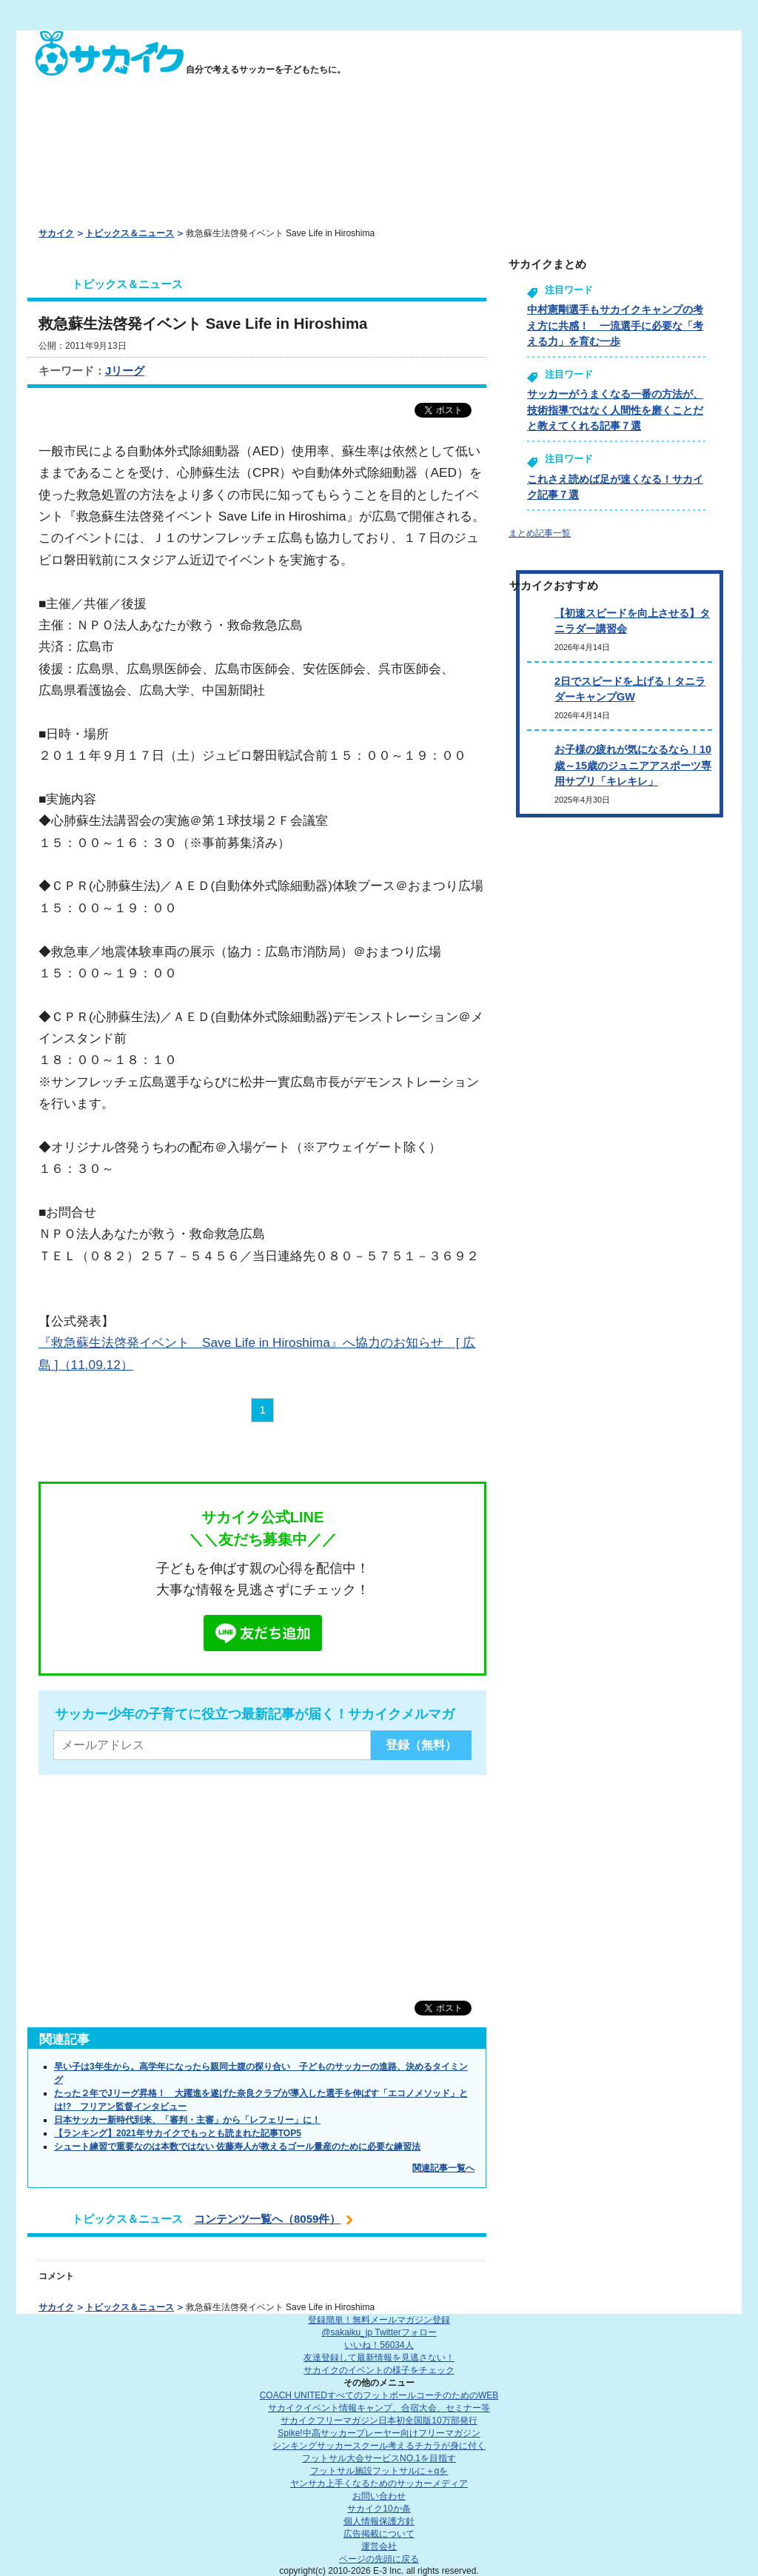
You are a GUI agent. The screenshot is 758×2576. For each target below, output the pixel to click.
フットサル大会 (379, 2458)
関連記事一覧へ (443, 2168)
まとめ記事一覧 (540, 533)
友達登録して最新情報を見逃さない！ (379, 2357)
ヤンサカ (379, 2483)
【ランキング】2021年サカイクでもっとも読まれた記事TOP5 (177, 2133)
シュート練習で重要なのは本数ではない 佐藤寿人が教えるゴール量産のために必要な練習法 (237, 2146)
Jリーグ (124, 370)
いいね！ (378, 2345)
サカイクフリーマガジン (379, 2420)
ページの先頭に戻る (379, 2559)
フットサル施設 (379, 2471)
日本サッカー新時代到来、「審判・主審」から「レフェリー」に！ (187, 2120)
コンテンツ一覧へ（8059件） (267, 2218)
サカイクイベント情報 (379, 2408)
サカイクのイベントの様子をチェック (379, 2370)
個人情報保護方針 (379, 2521)
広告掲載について (379, 2534)
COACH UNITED (379, 2395)
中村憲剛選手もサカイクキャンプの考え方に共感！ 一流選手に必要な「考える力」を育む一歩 (615, 325)
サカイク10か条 (378, 2508)
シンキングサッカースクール (379, 2445)
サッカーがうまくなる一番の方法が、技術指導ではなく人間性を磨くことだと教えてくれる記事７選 (615, 410)
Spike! (379, 2433)
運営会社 (379, 2546)
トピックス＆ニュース (129, 233)
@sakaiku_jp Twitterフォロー (378, 2332)
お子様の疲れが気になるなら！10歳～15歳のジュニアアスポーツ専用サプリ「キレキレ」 (632, 765)
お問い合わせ (379, 2496)
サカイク (56, 233)
